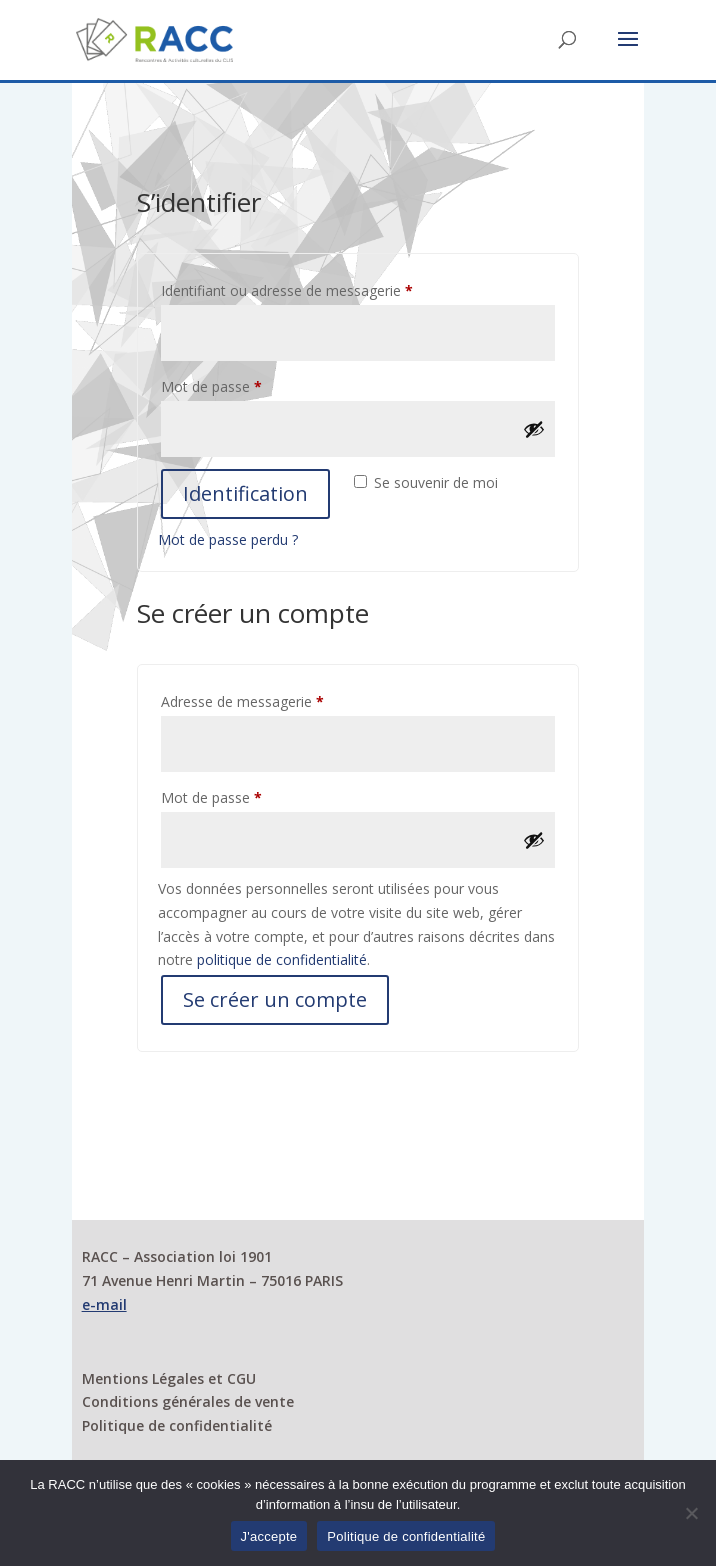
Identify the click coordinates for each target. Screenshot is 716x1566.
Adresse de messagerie (277, 699)
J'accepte (269, 1536)
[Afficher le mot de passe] (534, 429)
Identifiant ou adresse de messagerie (322, 288)
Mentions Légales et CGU (169, 1378)
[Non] (691, 1513)
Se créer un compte (275, 999)
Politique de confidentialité (177, 1425)
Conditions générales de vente (188, 1401)
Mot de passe (246, 384)
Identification (245, 493)
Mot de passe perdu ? (228, 539)
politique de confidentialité (282, 959)
